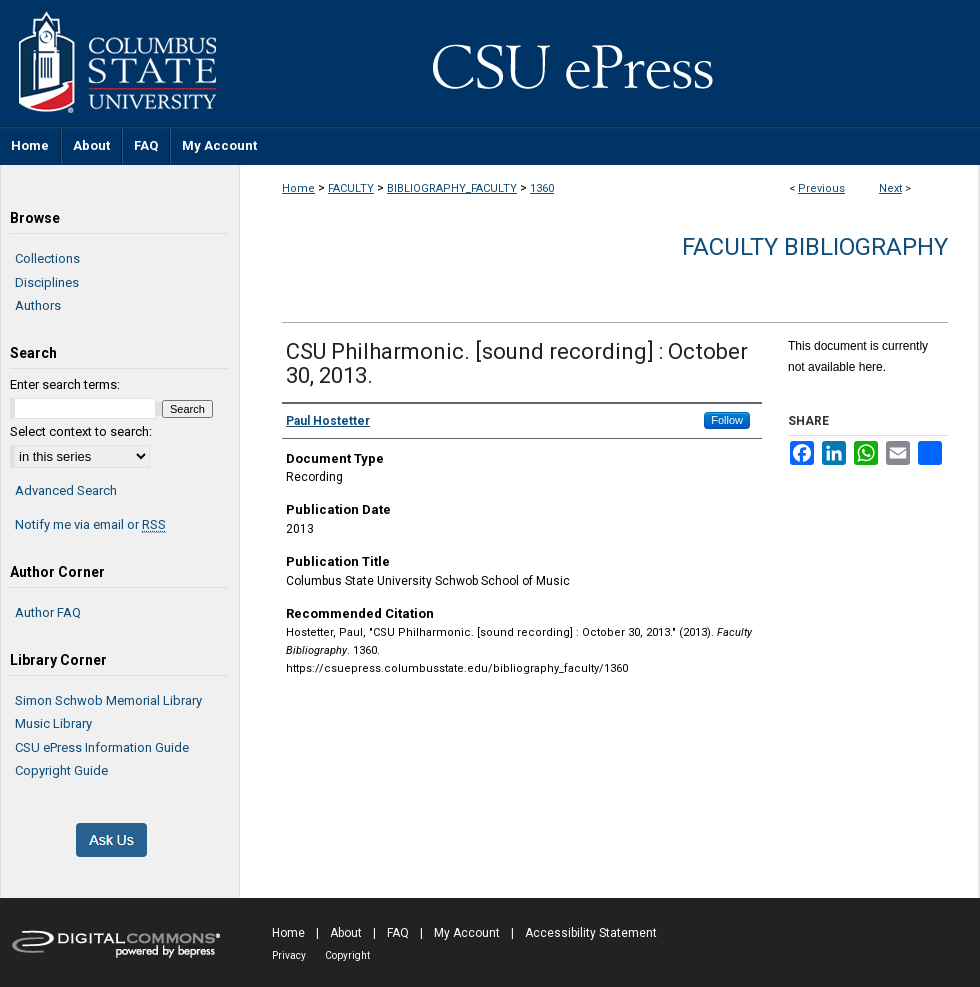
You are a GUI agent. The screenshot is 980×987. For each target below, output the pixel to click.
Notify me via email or (90, 525)
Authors (38, 305)
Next (890, 188)
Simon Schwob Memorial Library (108, 700)
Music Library (53, 723)
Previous (821, 188)
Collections (47, 258)
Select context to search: (81, 431)
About (346, 933)
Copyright (347, 955)
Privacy (289, 955)
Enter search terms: (65, 384)
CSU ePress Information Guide (102, 747)
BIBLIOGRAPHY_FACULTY (452, 188)
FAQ (398, 933)
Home (298, 188)
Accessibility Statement (591, 933)
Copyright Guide (61, 770)
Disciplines (47, 282)
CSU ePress (610, 63)
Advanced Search (66, 490)
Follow (727, 420)
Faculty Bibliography (815, 247)
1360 (542, 188)
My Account (467, 933)
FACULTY (351, 188)
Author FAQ (48, 612)
